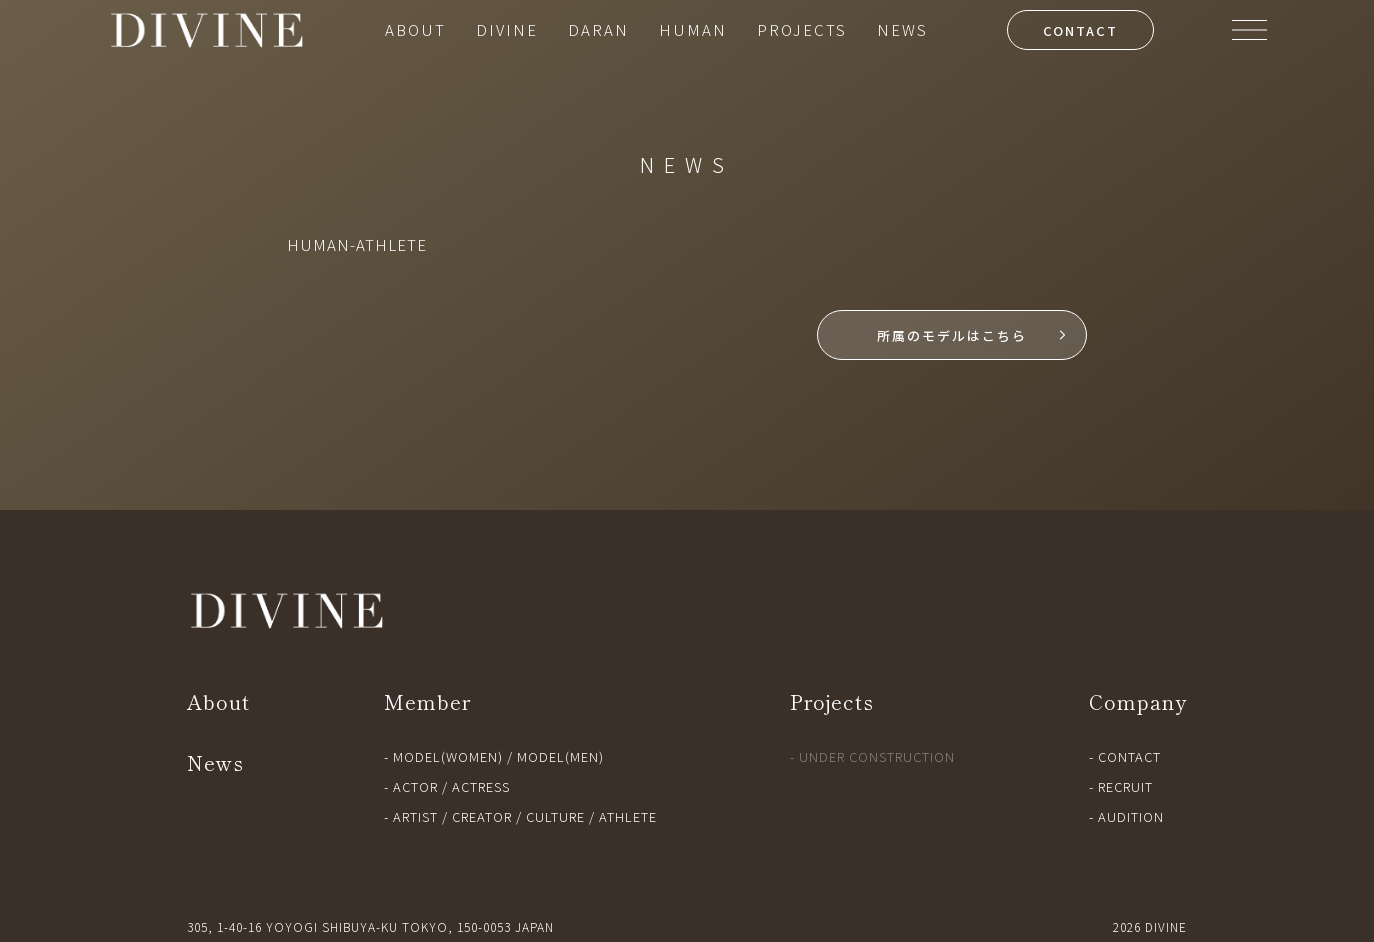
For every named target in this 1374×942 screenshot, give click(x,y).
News (215, 762)
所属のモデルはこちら (952, 335)
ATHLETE (628, 816)
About (218, 701)
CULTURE (555, 816)
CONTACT (1080, 30)
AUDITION (1131, 816)
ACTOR (415, 786)
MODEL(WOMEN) (448, 756)
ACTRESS (481, 786)
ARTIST (415, 816)
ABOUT (415, 29)
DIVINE (507, 29)
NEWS (902, 29)
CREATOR (482, 816)
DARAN (598, 29)
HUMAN (693, 29)
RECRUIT (1125, 786)
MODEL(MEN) (560, 756)
